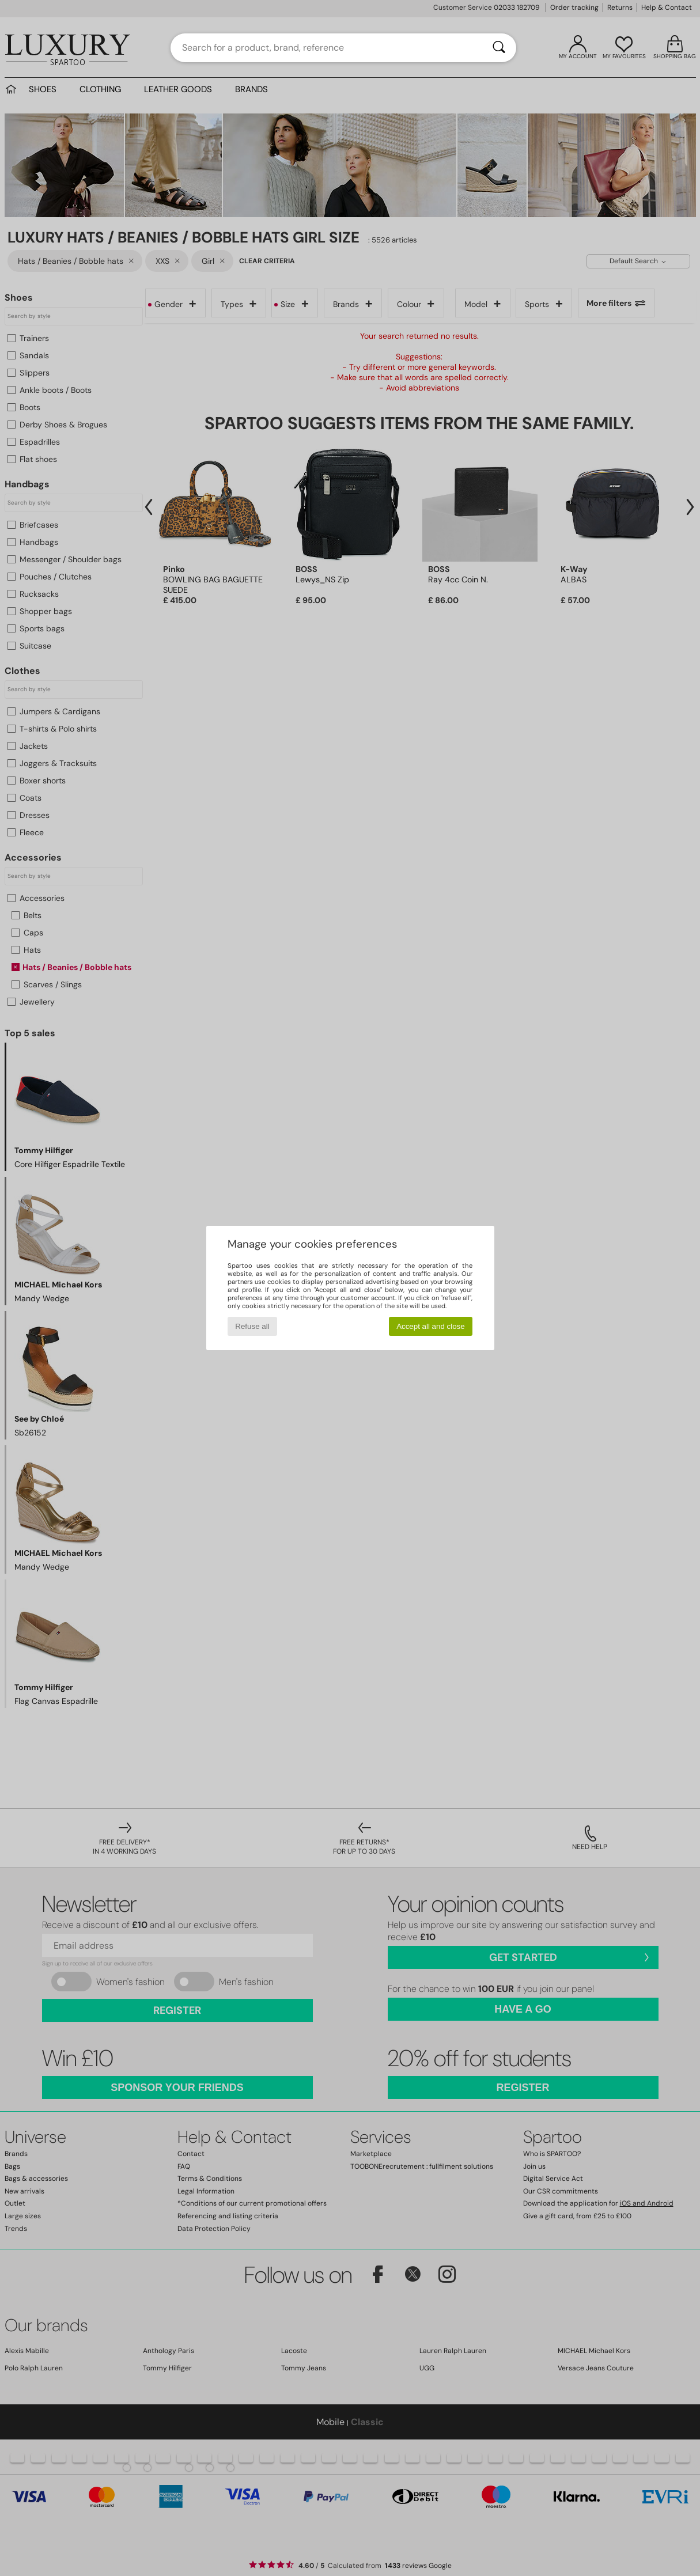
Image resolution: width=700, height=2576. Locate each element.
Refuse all (252, 1326)
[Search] (498, 47)
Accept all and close (430, 1326)
